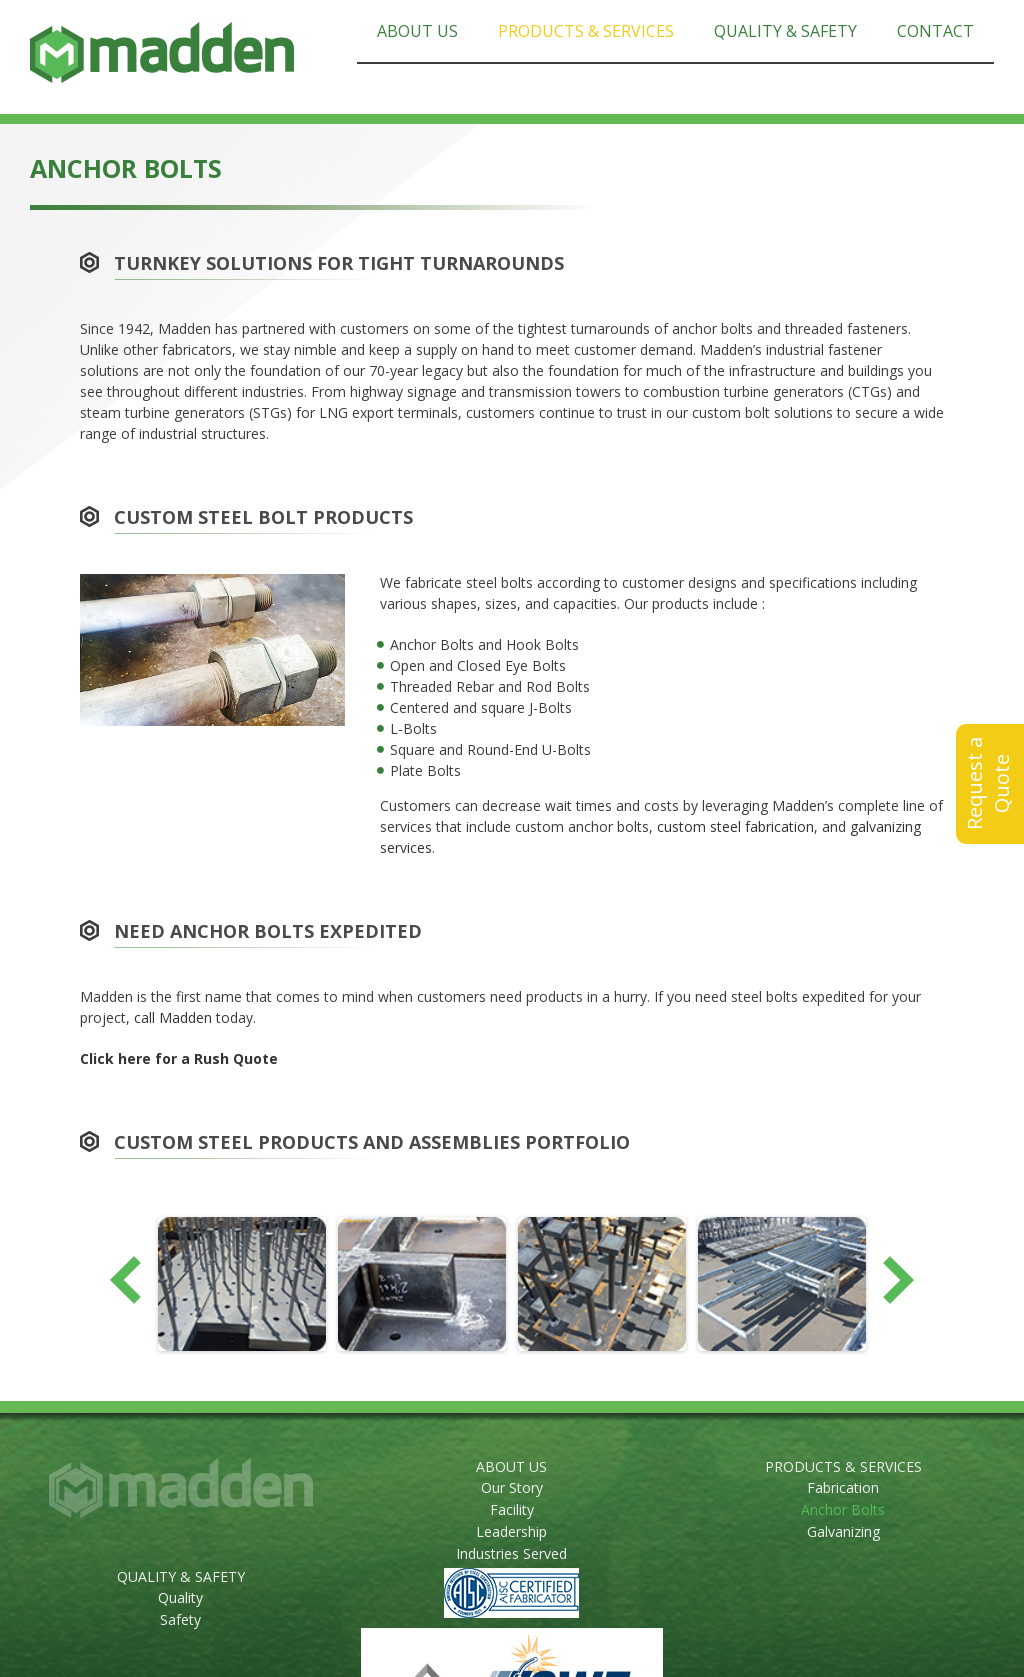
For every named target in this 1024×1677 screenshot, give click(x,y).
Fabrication (843, 1487)
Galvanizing (843, 1531)
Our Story (512, 1487)
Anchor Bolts (843, 1509)
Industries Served (511, 1553)
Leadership (511, 1531)
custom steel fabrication (735, 826)
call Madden (173, 1017)
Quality (180, 1597)
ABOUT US (511, 1466)
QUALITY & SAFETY (181, 1576)
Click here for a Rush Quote (179, 1058)
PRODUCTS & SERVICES (843, 1466)
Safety (180, 1619)
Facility (512, 1509)
